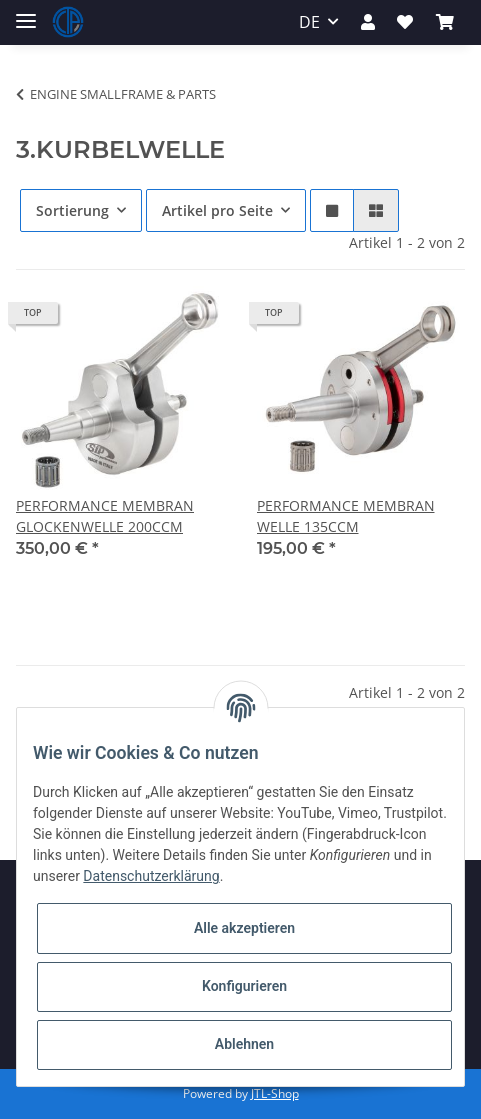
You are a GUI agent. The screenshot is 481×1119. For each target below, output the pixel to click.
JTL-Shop (275, 1093)
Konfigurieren (244, 986)
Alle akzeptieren (244, 928)
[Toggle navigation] (26, 12)
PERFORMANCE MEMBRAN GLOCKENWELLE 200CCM (105, 516)
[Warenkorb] (445, 22)
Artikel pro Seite (217, 210)
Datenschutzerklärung (151, 876)
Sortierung (72, 210)
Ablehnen (244, 1044)
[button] (368, 22)
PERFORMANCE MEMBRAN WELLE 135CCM (346, 516)
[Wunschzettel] (405, 22)
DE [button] (309, 22)
